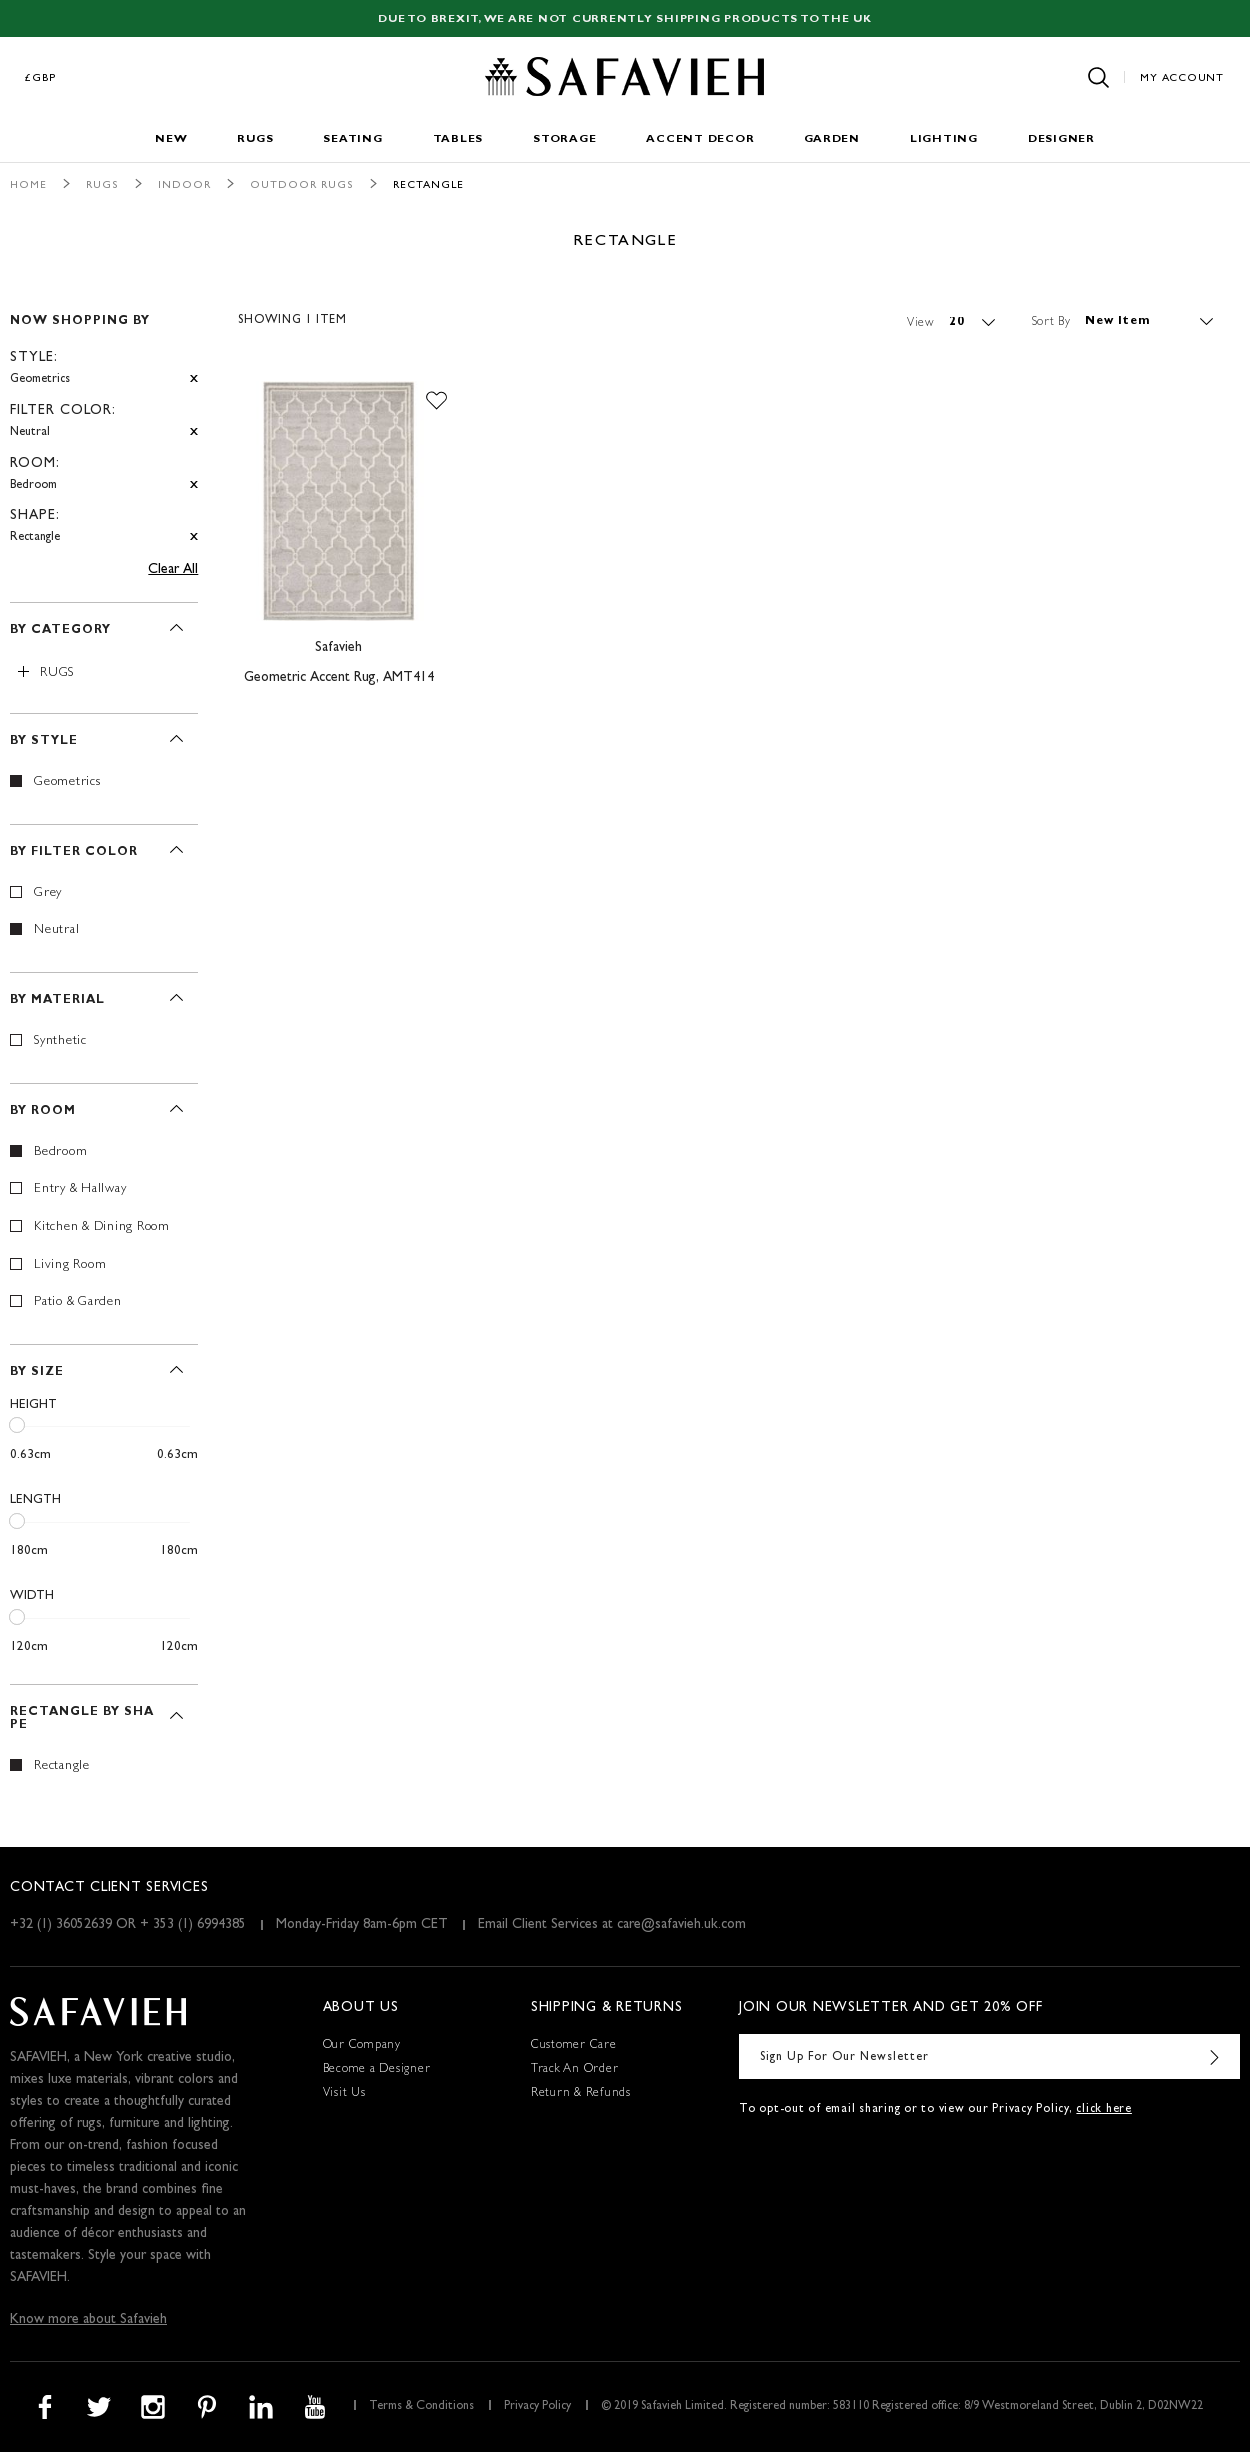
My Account (1182, 78)
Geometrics (67, 782)
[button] (436, 401)
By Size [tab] (37, 1373)
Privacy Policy (537, 2407)
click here (1104, 2110)
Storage (564, 139)
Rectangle (62, 1766)
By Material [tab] (57, 1001)
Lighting (944, 139)
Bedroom (60, 1152)
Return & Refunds (581, 2094)
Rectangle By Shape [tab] (82, 1719)
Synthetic (60, 1041)
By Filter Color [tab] (74, 853)
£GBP (41, 78)
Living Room (70, 1265)
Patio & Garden (78, 1302)
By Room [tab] (43, 1112)
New (171, 139)
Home (28, 185)
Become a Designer (377, 2070)
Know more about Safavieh (88, 2320)
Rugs (255, 139)
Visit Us (344, 2094)
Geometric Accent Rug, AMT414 (339, 678)
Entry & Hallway (80, 1189)
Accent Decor (700, 139)
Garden (832, 139)
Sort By (1051, 322)
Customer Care (574, 2046)
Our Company (362, 2046)
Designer (1061, 139)
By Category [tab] (60, 631)
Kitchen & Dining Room (102, 1227)
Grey (48, 893)
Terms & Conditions (421, 2407)
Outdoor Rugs (302, 185)
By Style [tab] (44, 742)
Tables (458, 139)
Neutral (56, 930)
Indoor (184, 185)
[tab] (104, 421)
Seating (352, 139)
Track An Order (575, 2070)
